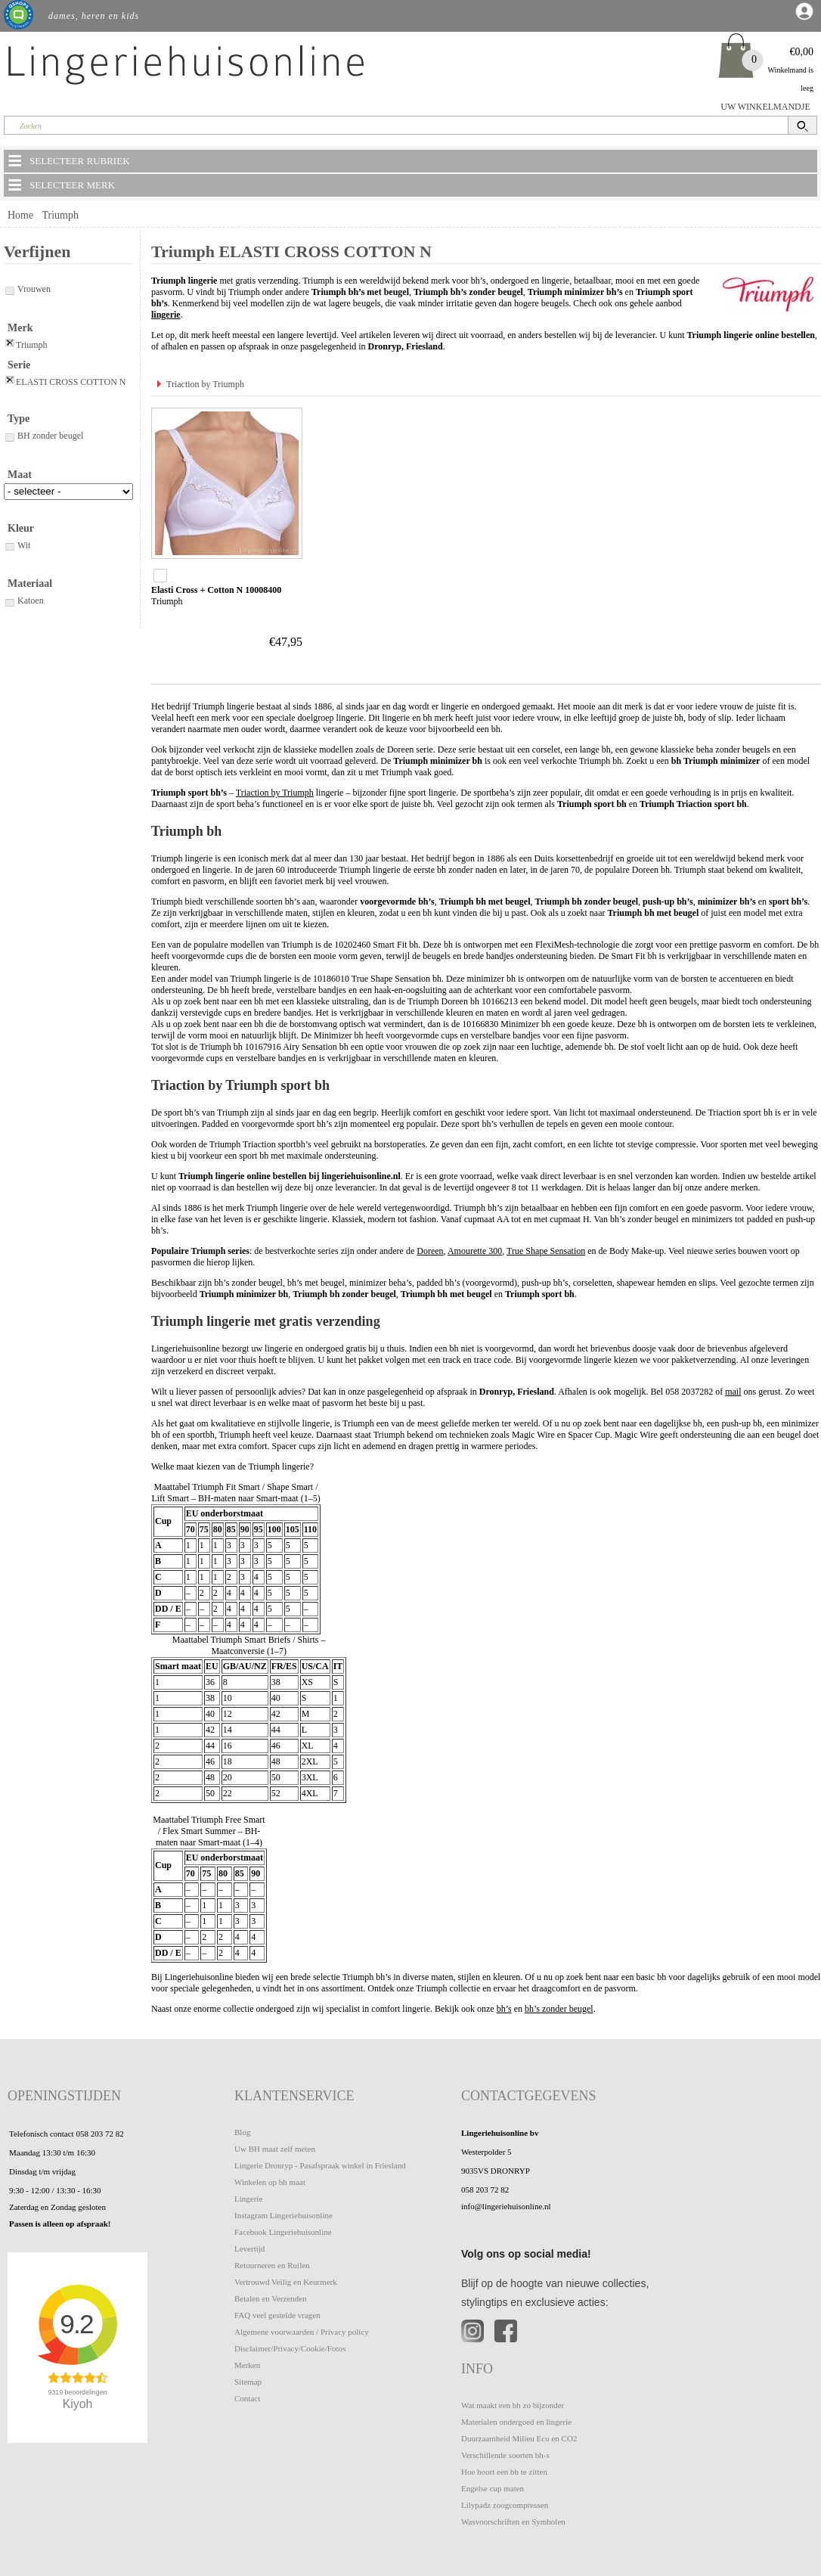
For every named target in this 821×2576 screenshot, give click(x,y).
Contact (247, 2398)
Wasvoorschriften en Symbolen (513, 2521)
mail (733, 1391)
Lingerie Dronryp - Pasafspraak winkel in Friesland (320, 2165)
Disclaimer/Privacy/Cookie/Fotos (289, 2348)
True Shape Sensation (546, 1251)
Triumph (60, 215)
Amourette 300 (475, 1251)
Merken (247, 2365)
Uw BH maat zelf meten (274, 2148)
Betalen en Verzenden (270, 2298)
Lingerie (248, 2198)
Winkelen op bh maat (269, 2181)
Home (20, 215)
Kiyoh (78, 2404)
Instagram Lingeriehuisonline (283, 2215)
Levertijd (249, 2248)
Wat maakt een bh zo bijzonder (512, 2405)
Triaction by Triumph (205, 384)
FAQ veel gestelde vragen (277, 2315)
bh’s (504, 2008)
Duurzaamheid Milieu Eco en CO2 (519, 2438)
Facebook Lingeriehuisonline (283, 2231)
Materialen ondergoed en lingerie (516, 2421)
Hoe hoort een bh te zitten (504, 2471)
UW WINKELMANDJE (765, 106)
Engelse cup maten (492, 2488)
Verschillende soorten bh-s (505, 2455)
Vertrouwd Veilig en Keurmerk (285, 2281)
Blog (242, 2132)
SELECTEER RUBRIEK (68, 160)
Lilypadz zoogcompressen (504, 2504)
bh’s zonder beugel (559, 2008)
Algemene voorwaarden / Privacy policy (301, 2331)
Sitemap (248, 2381)
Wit (17, 545)
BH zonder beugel (43, 435)
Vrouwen (27, 289)
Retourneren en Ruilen (272, 2265)
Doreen (430, 1251)
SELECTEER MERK (60, 184)
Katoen (24, 600)
